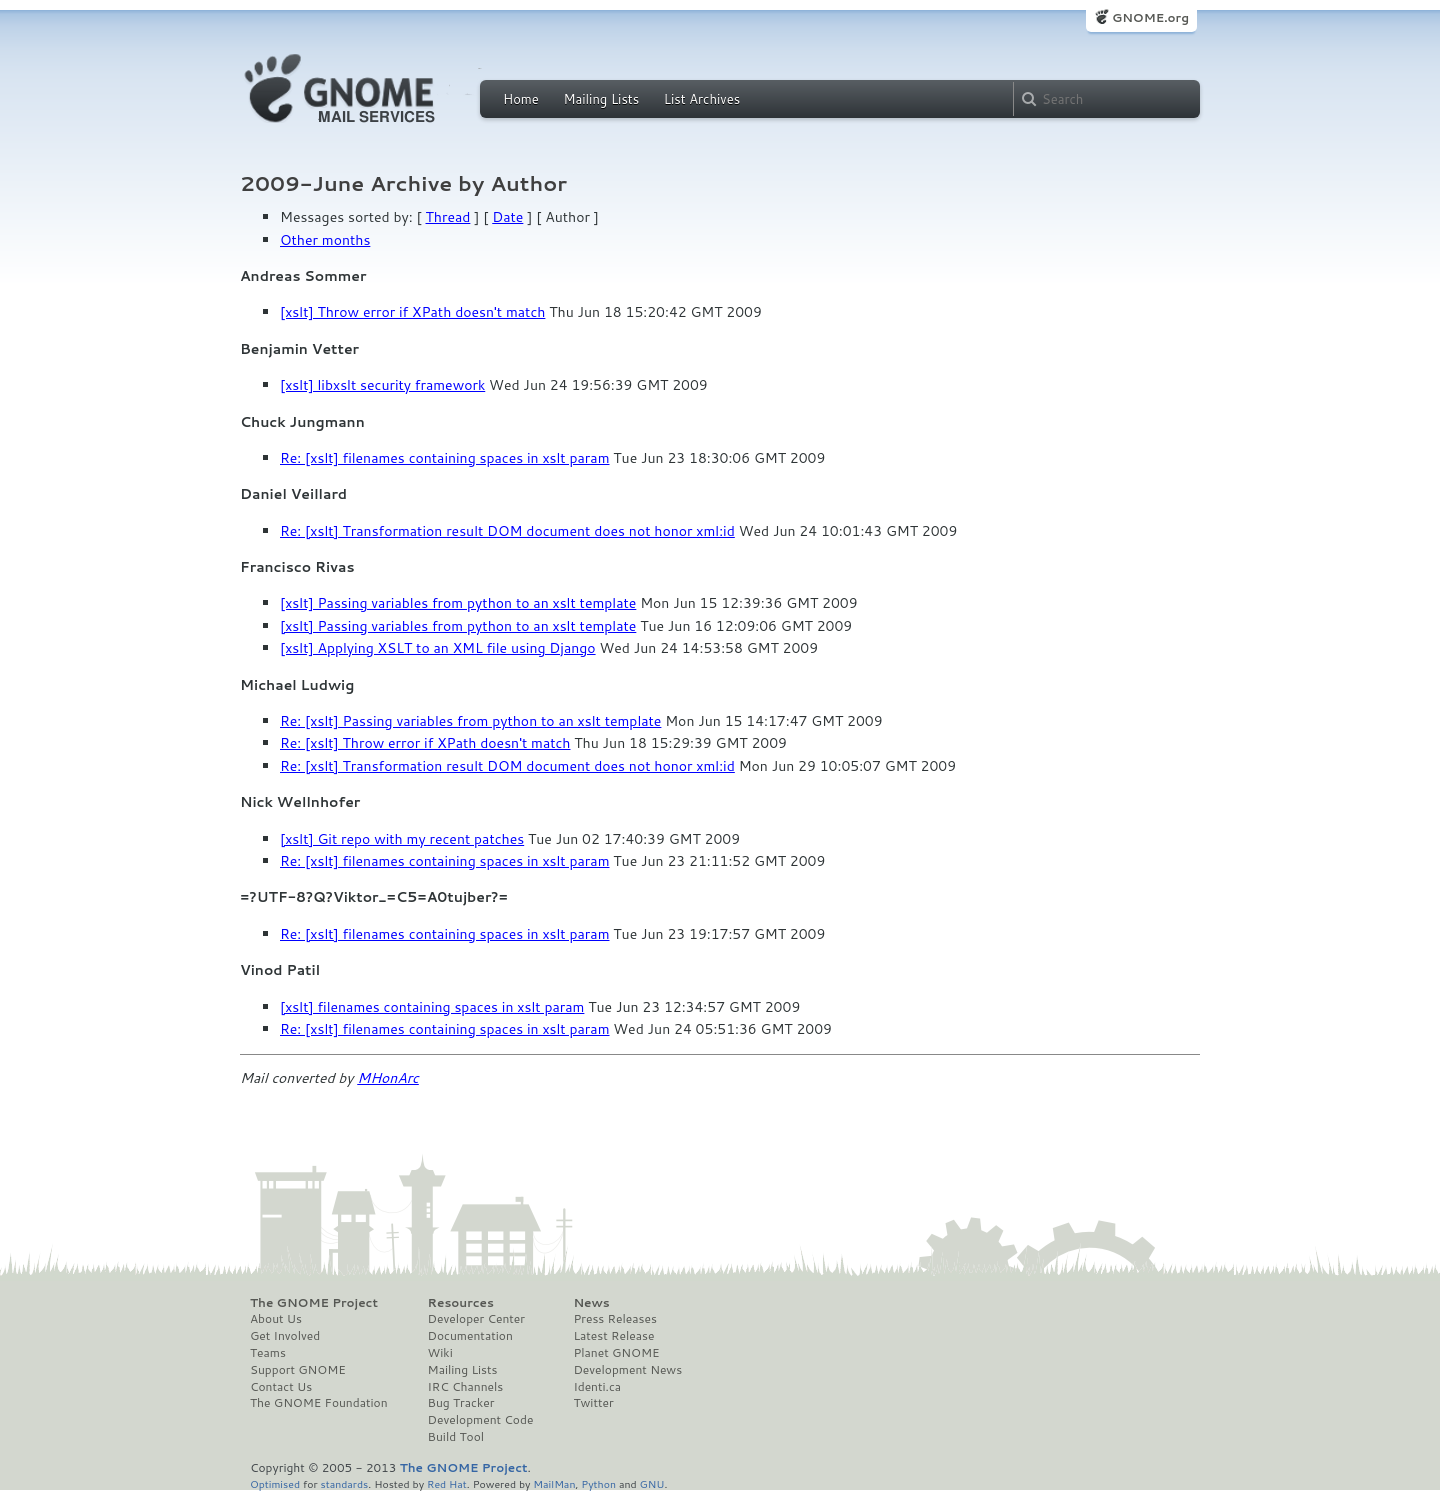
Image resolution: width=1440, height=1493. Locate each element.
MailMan (554, 1483)
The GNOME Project (314, 1303)
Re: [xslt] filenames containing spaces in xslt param (444, 458)
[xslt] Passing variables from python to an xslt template (458, 603)
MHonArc (388, 1078)
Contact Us (281, 1387)
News (591, 1303)
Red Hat (447, 1483)
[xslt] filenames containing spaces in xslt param (432, 1007)
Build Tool (456, 1437)
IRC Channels (466, 1387)
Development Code (481, 1420)
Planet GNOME (616, 1353)
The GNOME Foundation (319, 1403)
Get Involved (285, 1336)
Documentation (470, 1336)
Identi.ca (597, 1387)
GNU (652, 1483)
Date (507, 217)
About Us (276, 1319)
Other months (325, 240)
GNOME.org (1150, 17)
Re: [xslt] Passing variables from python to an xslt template (470, 721)
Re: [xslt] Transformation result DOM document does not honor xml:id (507, 531)
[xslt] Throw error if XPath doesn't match (412, 312)
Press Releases (614, 1319)
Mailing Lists (601, 99)
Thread (448, 217)
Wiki (440, 1353)
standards (344, 1483)
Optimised (275, 1483)
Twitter (593, 1403)
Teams (268, 1353)
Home (521, 99)
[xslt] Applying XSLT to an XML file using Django (438, 648)
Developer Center (476, 1319)
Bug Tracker (461, 1403)
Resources (461, 1303)
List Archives (702, 99)
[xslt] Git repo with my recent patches (402, 839)
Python (598, 1483)
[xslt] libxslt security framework (382, 385)
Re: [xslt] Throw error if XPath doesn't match (425, 743)
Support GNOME (298, 1370)
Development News (627, 1370)
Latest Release (613, 1336)
